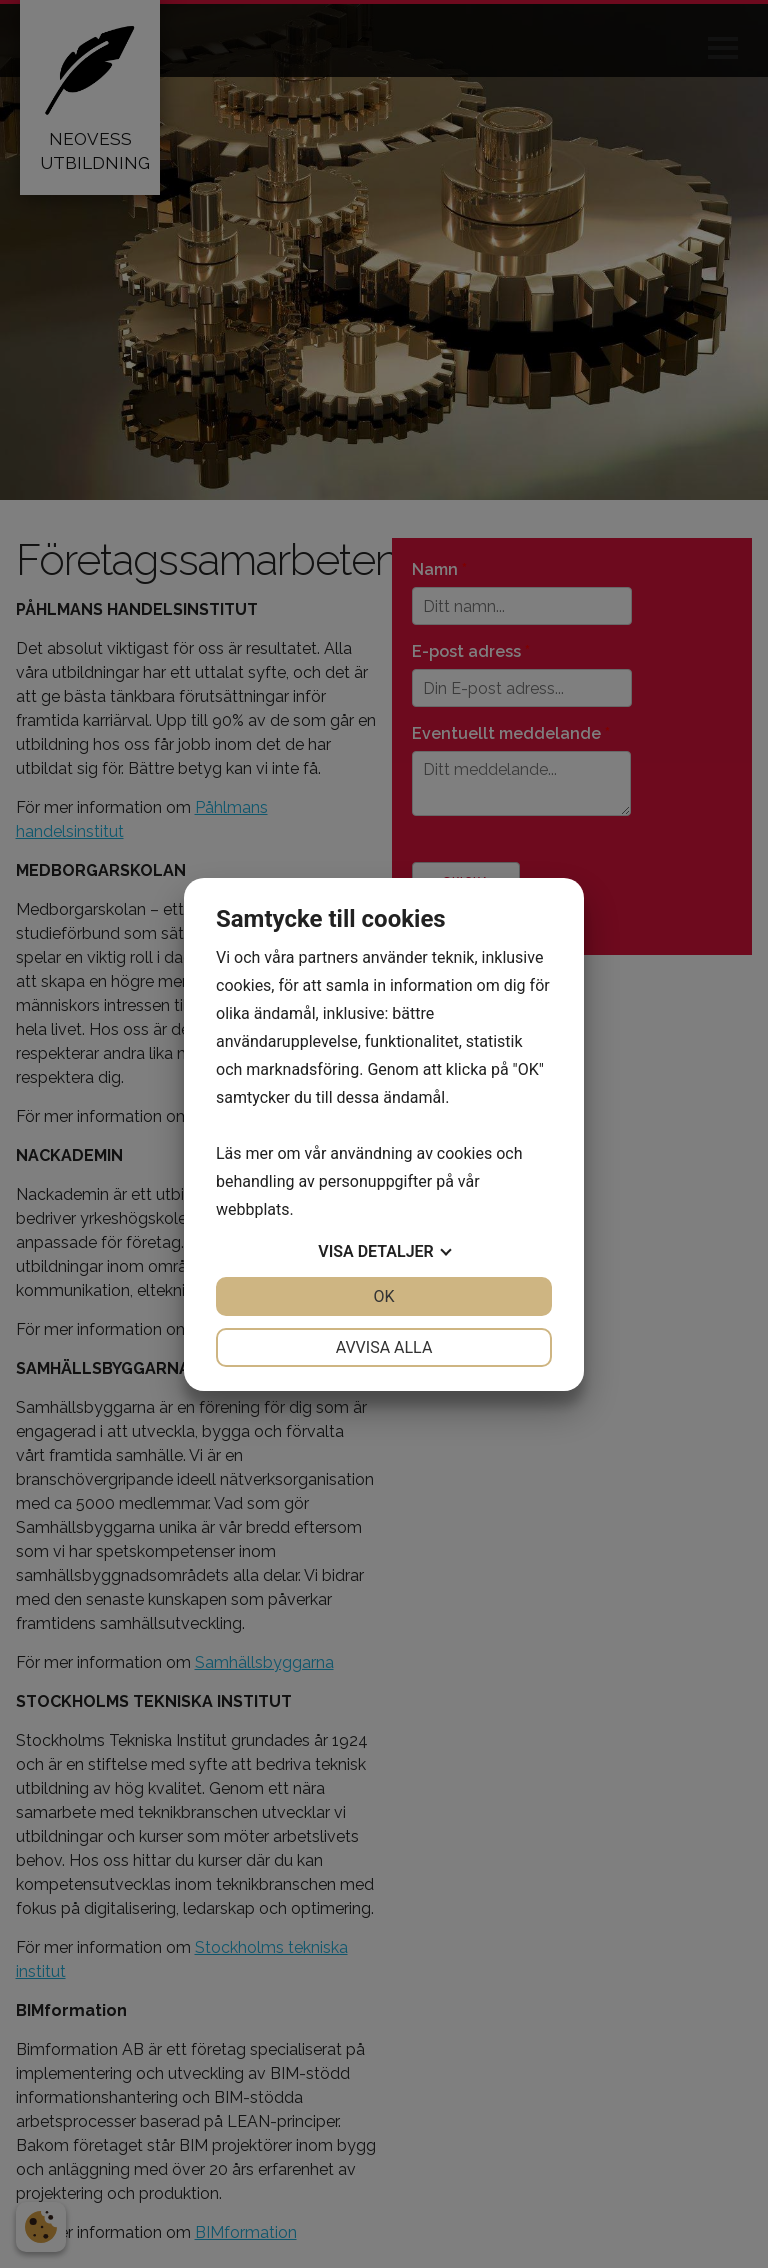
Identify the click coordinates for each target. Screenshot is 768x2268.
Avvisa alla (384, 1347)
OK (383, 1296)
